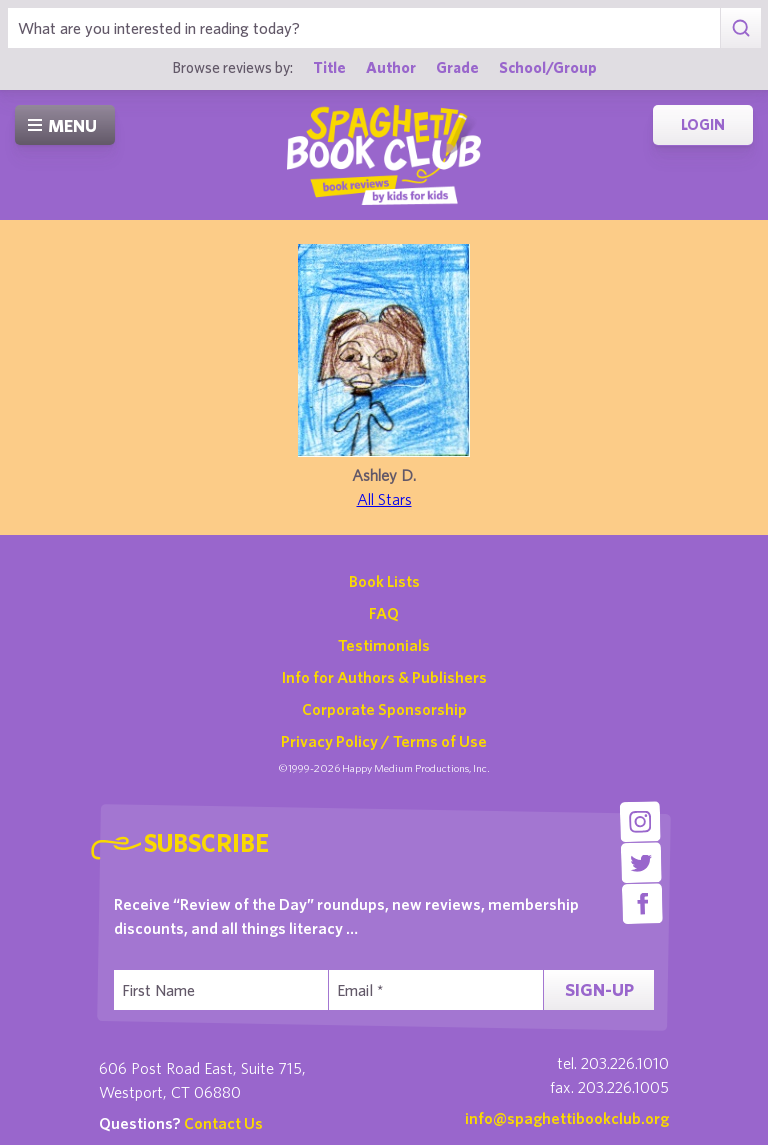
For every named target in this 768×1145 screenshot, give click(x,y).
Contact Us (223, 1123)
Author (391, 67)
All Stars (384, 499)
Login (703, 124)
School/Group (548, 67)
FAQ (384, 613)
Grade (457, 67)
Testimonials (384, 645)
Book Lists (384, 581)
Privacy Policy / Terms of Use (384, 741)
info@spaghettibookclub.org (567, 1118)
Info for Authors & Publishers (384, 677)
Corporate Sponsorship (384, 709)
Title (329, 67)
